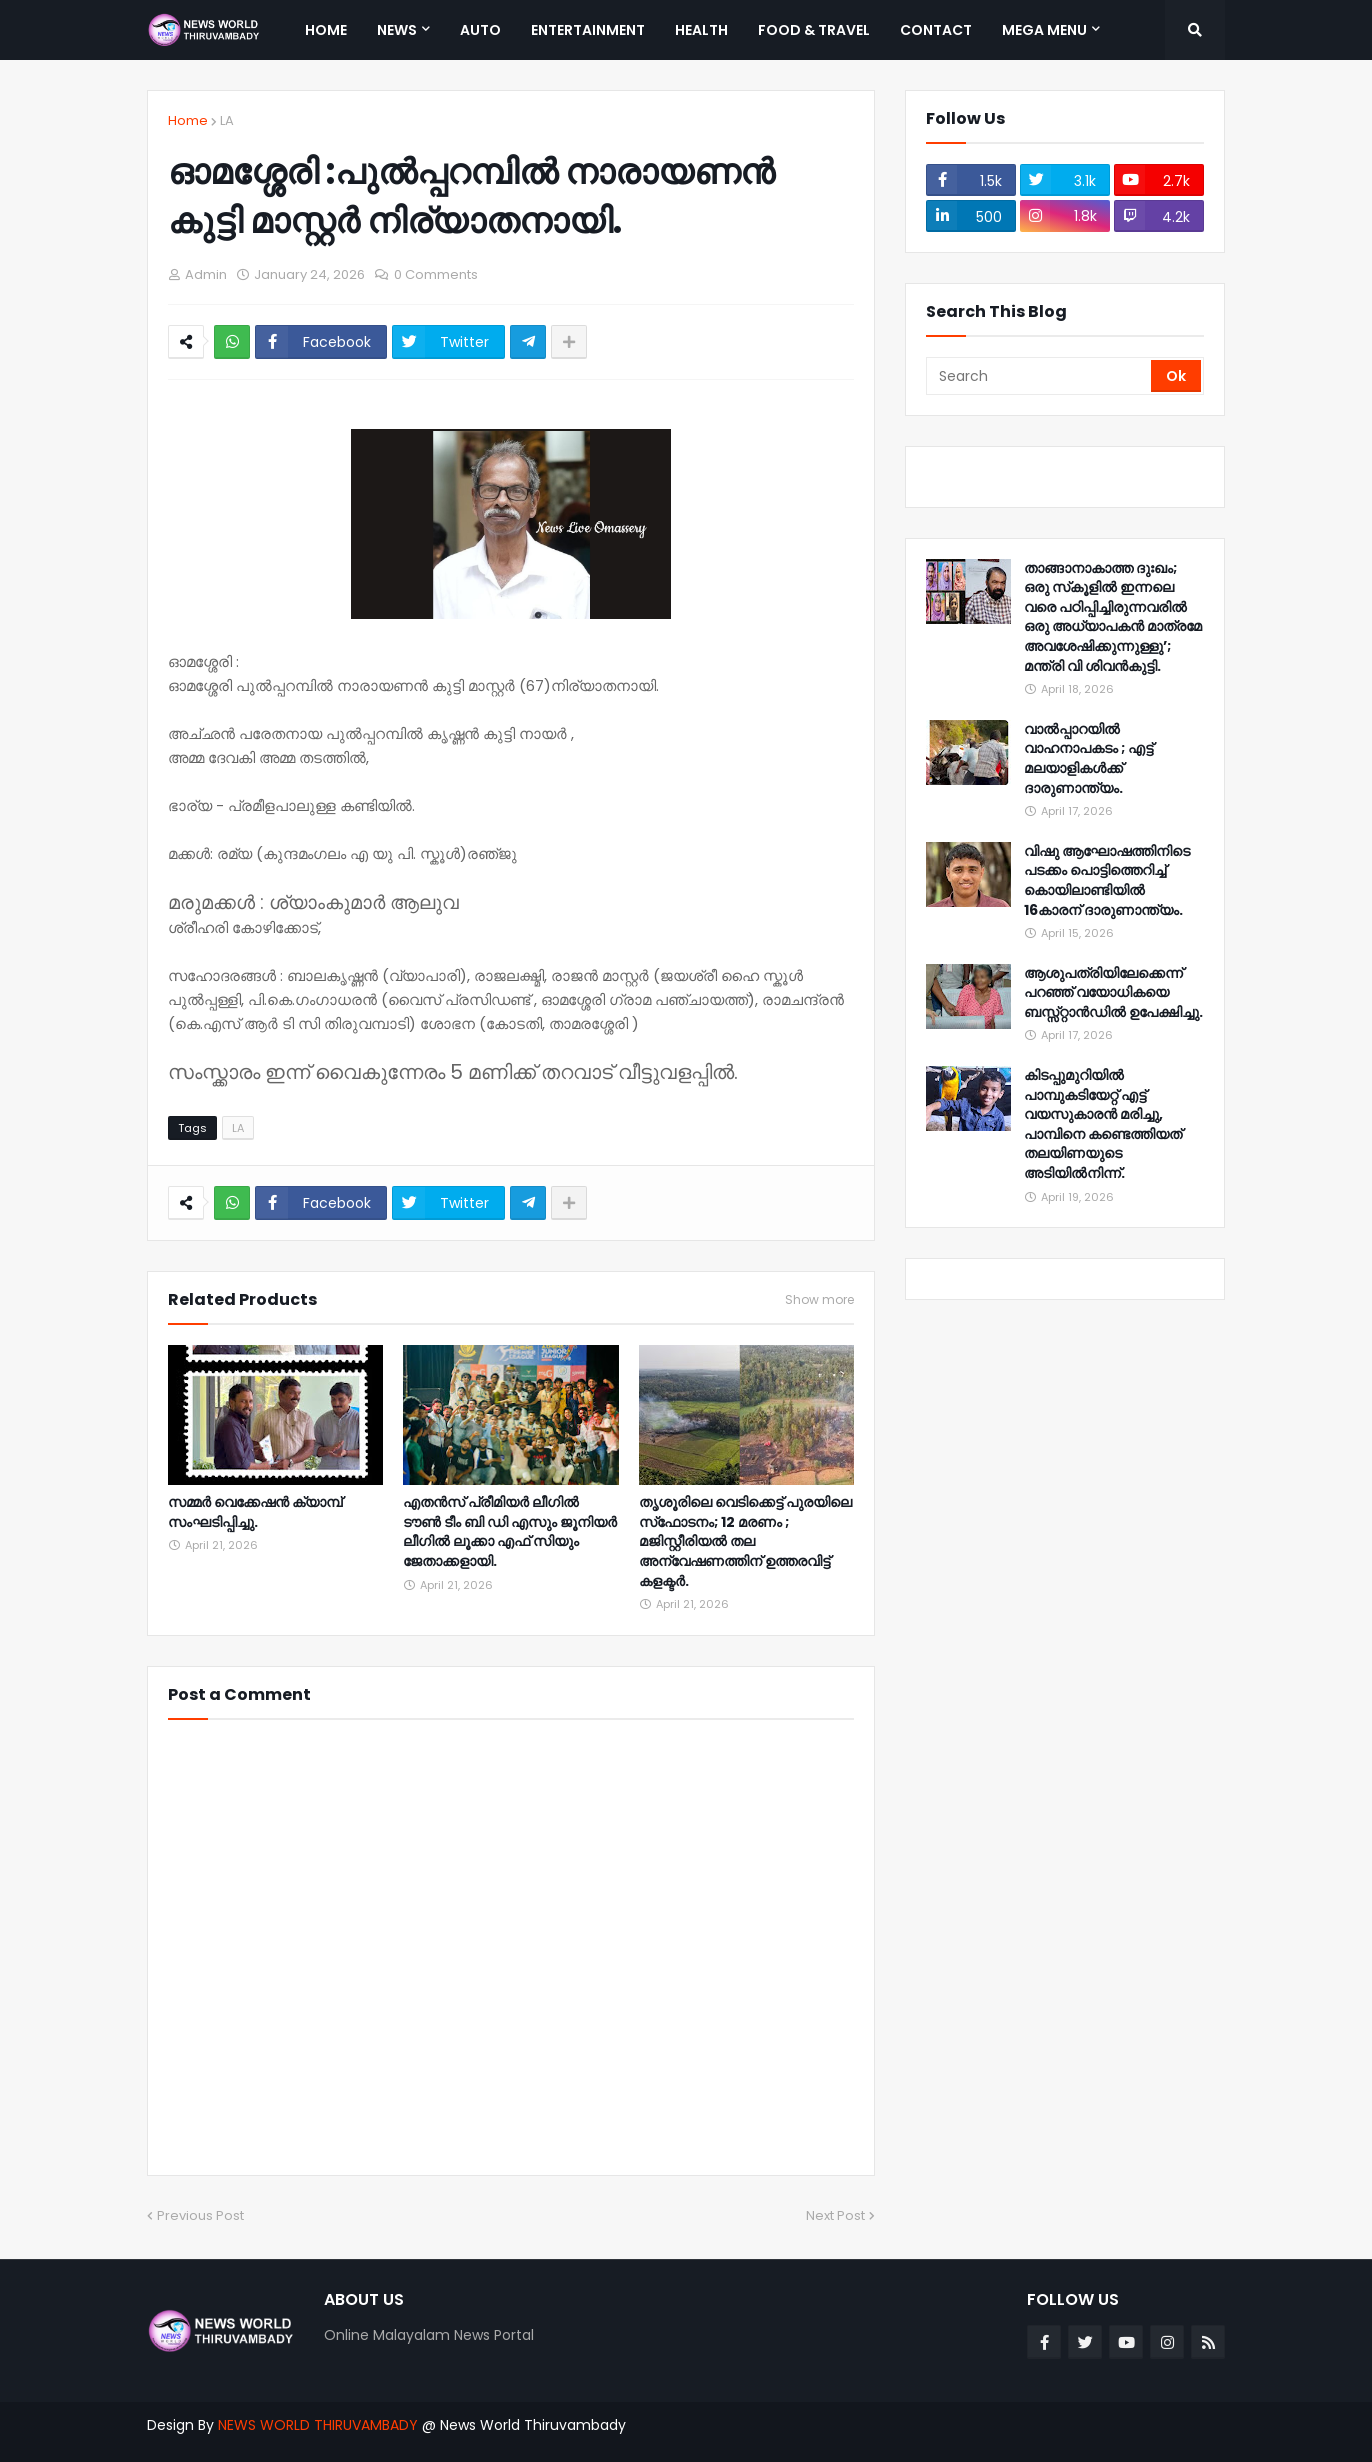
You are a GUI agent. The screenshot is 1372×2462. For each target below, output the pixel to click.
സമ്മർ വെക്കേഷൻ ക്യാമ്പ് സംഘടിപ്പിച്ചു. (255, 1512)
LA (227, 120)
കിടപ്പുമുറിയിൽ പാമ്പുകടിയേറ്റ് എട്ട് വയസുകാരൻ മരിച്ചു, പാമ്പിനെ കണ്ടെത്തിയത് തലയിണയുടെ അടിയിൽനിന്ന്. (1103, 1124)
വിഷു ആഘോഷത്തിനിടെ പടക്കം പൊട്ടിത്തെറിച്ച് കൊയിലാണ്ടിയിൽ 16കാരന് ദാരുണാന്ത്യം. (1107, 881)
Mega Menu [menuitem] (1044, 30)
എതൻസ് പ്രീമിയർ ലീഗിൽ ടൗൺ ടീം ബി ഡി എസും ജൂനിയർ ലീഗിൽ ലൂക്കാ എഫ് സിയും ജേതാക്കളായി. (510, 1532)
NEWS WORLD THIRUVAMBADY (318, 2425)
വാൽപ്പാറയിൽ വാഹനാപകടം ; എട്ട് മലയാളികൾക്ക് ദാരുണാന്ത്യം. (1088, 759)
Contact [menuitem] (936, 30)
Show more (819, 1300)
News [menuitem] (397, 30)
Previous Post (200, 2215)
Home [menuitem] (326, 30)
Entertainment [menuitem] (588, 30)
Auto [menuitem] (480, 30)
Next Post (835, 2215)
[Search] (1040, 376)
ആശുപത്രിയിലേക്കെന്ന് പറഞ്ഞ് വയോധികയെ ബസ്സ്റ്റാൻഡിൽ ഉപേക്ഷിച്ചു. (1113, 993)
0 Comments (436, 274)
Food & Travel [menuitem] (814, 30)
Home (188, 120)
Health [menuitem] (701, 30)
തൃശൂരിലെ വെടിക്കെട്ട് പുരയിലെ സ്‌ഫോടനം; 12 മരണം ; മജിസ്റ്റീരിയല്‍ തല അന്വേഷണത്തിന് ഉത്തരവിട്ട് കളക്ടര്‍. (745, 1541)
